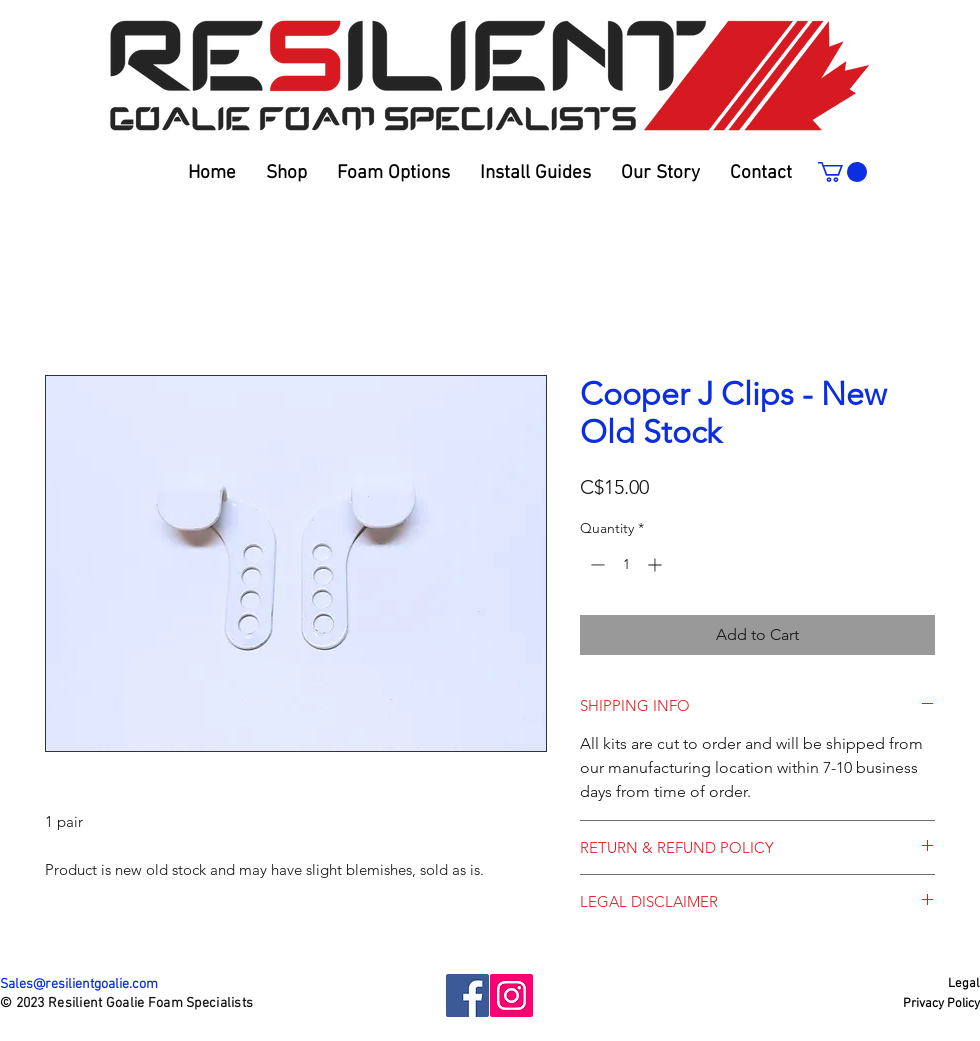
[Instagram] (511, 995)
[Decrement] (595, 564)
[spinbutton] (626, 564)
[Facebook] (467, 995)
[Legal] (944, 984)
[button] (535, 173)
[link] (842, 172)
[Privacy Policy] (941, 1004)
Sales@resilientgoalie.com (79, 984)
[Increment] (656, 564)
